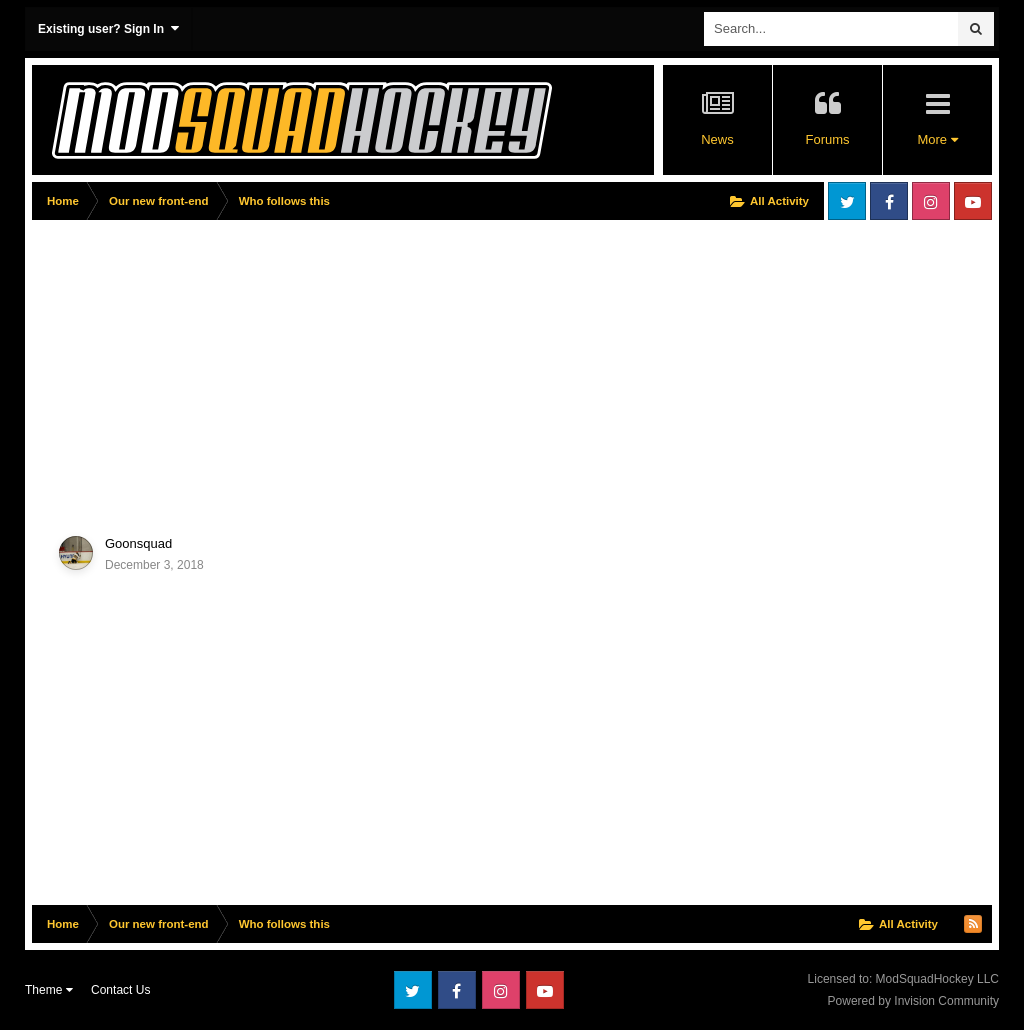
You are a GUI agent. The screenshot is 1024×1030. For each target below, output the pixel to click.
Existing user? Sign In (108, 28)
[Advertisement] (266, 367)
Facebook (889, 201)
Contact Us (120, 990)
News (717, 139)
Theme (49, 990)
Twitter (847, 201)
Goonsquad (138, 543)
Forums (827, 139)
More (937, 139)
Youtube (973, 201)
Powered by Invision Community (913, 1001)
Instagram (931, 201)
